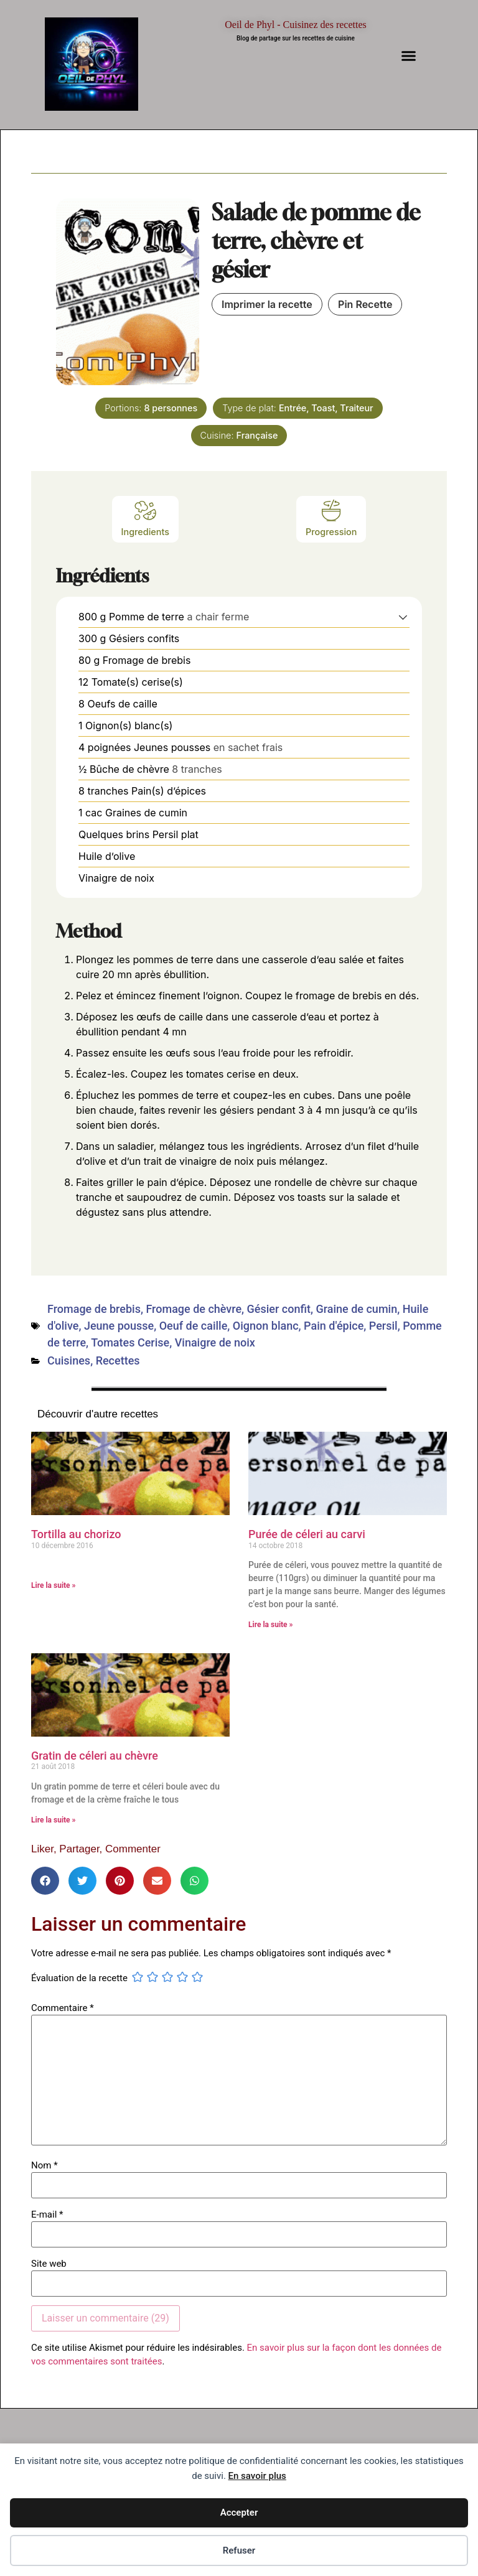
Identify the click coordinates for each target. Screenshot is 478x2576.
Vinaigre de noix (215, 1342)
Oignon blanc (266, 1325)
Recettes (118, 1360)
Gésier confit (279, 1308)
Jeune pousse (119, 1325)
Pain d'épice (333, 1325)
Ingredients (145, 518)
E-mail (47, 2214)
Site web (49, 2264)
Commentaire (62, 2008)
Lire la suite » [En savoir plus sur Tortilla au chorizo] (53, 1585)
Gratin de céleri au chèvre (94, 1755)
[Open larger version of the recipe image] (127, 291)
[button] (409, 56)
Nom (44, 2165)
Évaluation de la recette (79, 1978)
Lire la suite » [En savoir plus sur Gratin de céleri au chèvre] (53, 1820)
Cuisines (68, 1360)
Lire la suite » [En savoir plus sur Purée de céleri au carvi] (270, 1624)
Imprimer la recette (267, 304)
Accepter (239, 2512)
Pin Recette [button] (365, 304)
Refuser (239, 2550)
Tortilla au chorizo (76, 1534)
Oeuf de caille (193, 1325)
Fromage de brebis (94, 1308)
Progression (331, 518)
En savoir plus (257, 2475)
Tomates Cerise (130, 1342)
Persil (383, 1325)
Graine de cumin (356, 1308)
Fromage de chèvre (193, 1308)
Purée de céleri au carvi (306, 1534)
